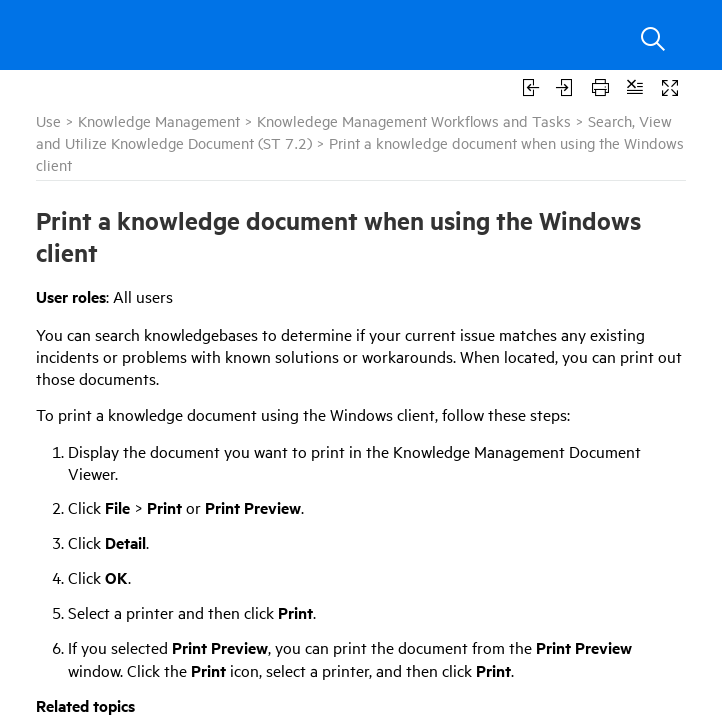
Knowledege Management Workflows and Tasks (414, 120)
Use (48, 120)
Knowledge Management (159, 120)
